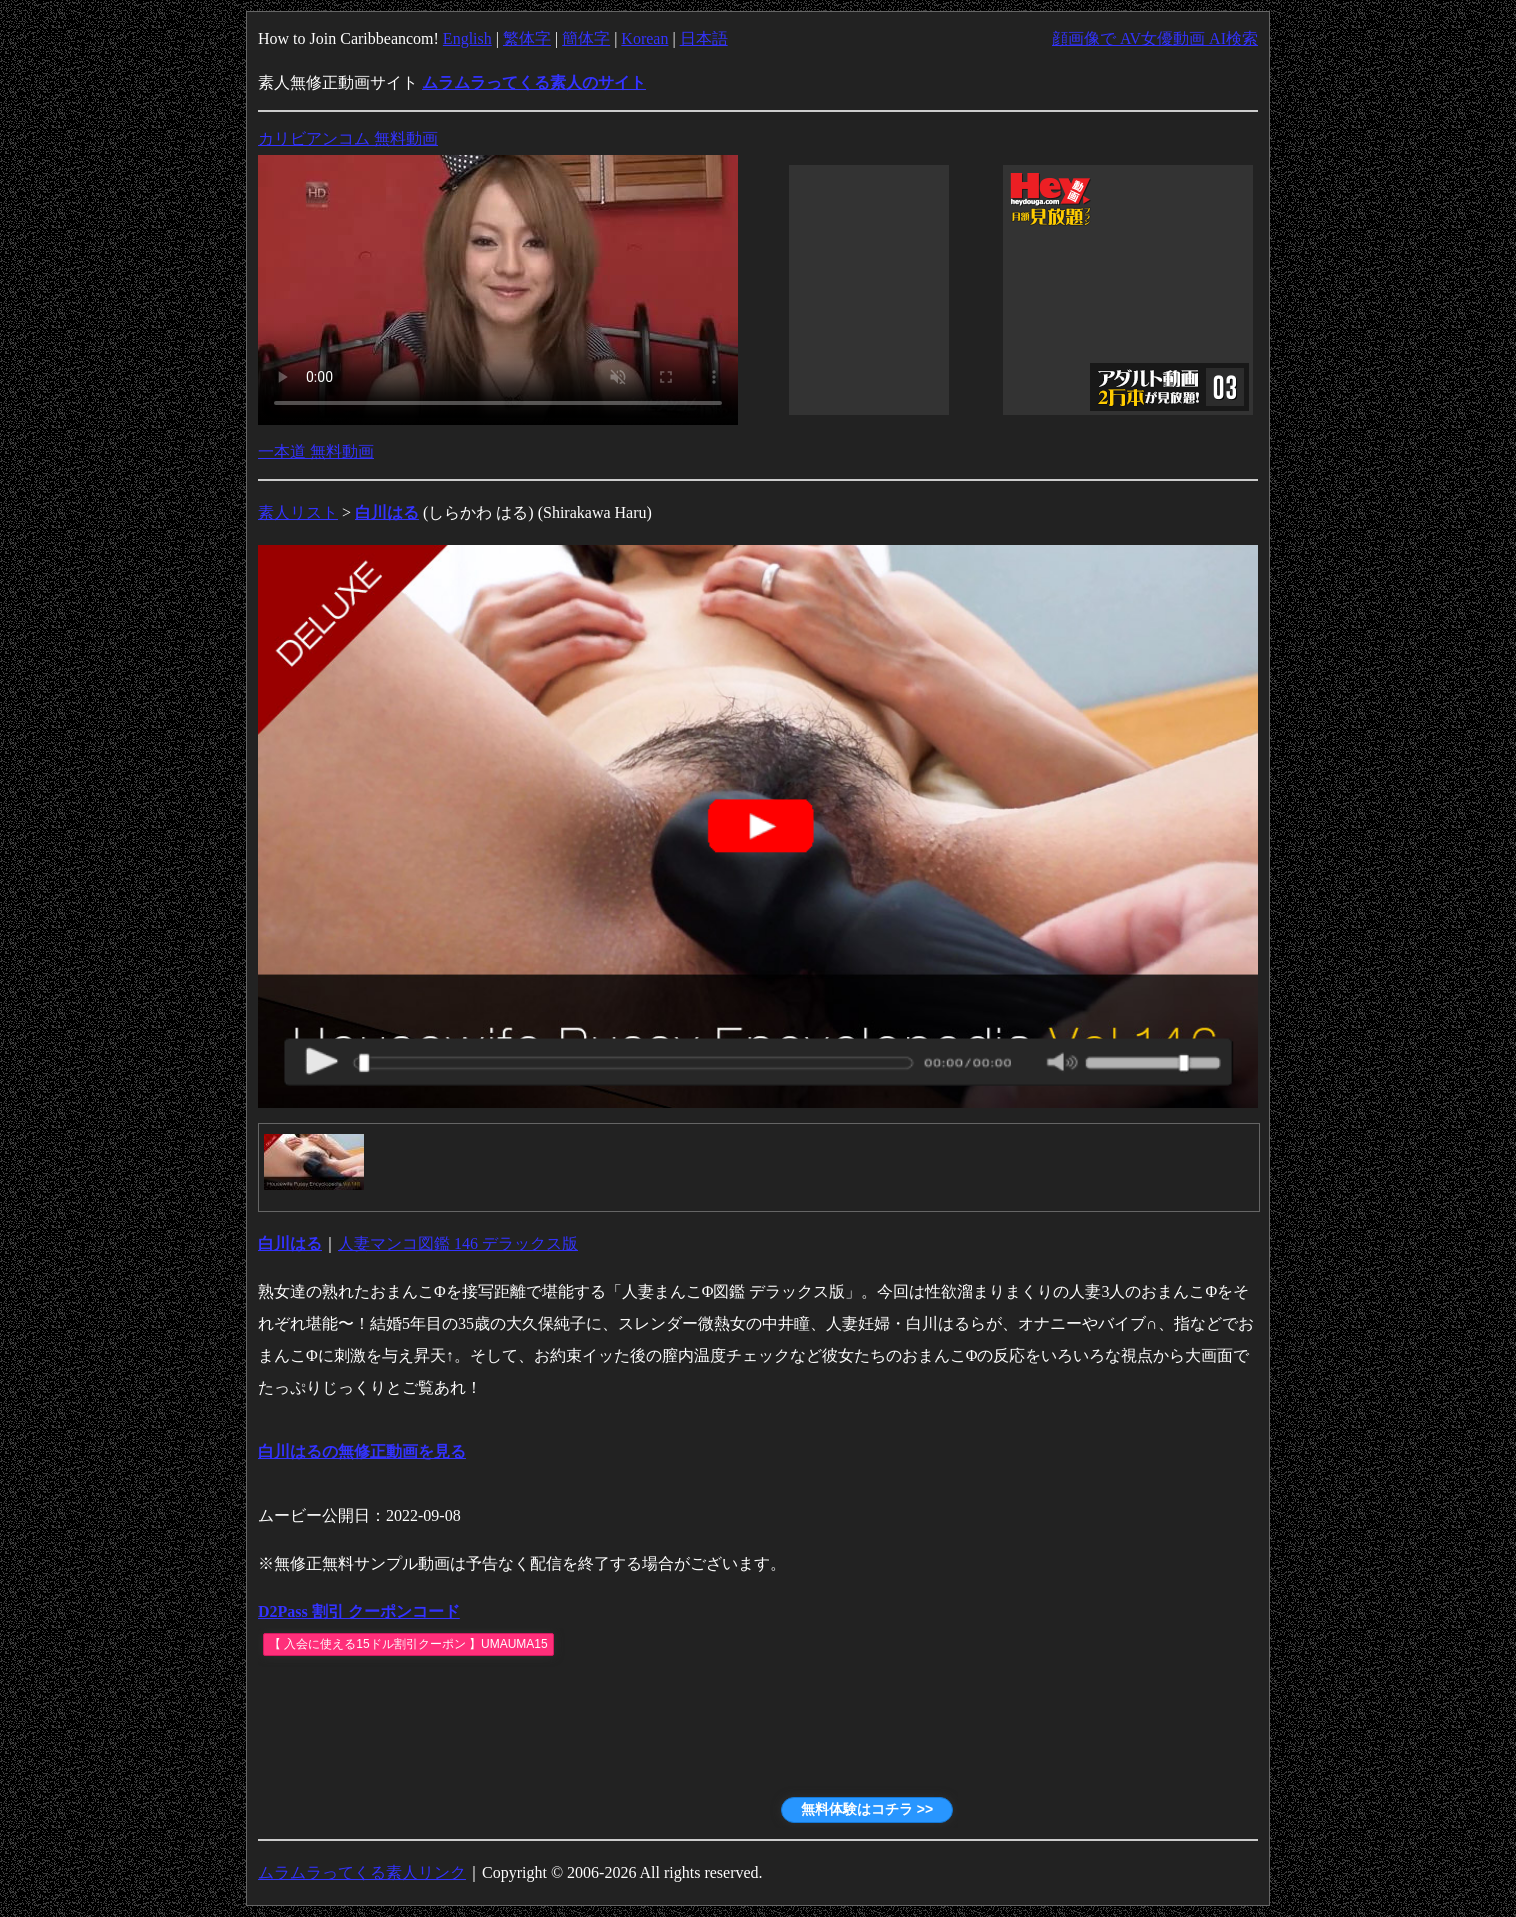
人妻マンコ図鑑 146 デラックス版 (458, 1243)
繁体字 (527, 38)
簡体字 (586, 38)
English (467, 38)
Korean (644, 38)
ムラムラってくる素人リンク (362, 1872)
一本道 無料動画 (316, 451)
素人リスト (298, 512)
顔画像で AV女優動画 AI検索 (1155, 38)
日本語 (704, 38)
